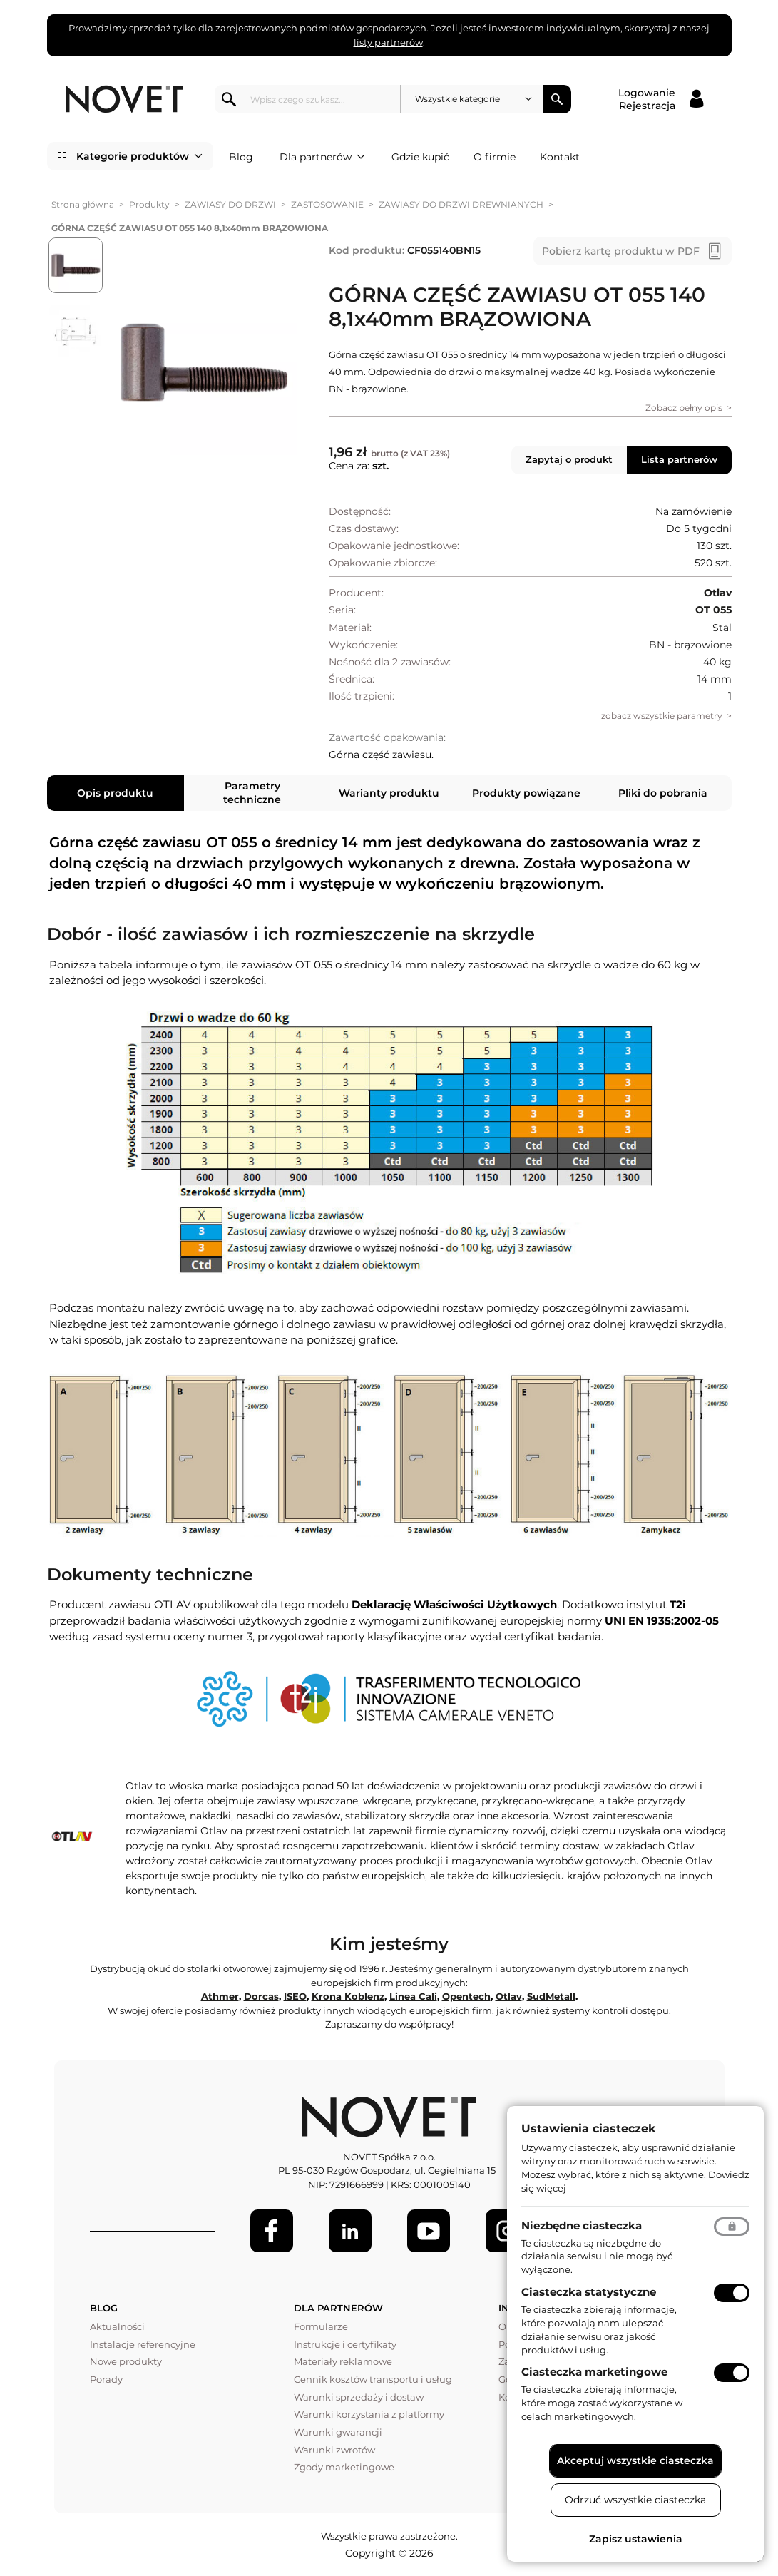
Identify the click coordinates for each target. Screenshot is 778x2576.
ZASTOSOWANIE (327, 204)
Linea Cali (413, 1996)
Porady (106, 2379)
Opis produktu (115, 793)
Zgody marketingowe (344, 2467)
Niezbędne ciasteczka (581, 2225)
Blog (241, 156)
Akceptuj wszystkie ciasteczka (635, 2460)
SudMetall (551, 1996)
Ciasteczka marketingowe (594, 2371)
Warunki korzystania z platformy (369, 2414)
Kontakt (560, 156)
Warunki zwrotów (334, 2449)
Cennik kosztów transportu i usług (373, 2379)
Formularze (321, 2326)
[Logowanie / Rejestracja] (660, 99)
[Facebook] (271, 2230)
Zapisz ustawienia (635, 2538)
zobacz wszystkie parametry (661, 715)
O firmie (495, 156)
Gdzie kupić (420, 156)
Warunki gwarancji (338, 2432)
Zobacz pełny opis (683, 407)
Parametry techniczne (252, 792)
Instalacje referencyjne (142, 2344)
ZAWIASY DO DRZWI (230, 204)
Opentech (466, 1996)
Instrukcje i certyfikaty (345, 2344)
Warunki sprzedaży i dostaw (359, 2397)
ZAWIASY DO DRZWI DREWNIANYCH (461, 204)
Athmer (220, 1996)
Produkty (149, 204)
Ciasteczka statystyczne (588, 2292)
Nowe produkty (126, 2361)
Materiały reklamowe (343, 2361)
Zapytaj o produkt (569, 459)
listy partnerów (388, 42)
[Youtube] (428, 2230)
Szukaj (557, 99)
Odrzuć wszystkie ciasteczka (635, 2499)
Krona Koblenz (348, 1996)
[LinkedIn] (350, 2230)
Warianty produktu (389, 793)
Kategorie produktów (139, 156)
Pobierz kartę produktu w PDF (621, 251)
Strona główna (82, 204)
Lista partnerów (679, 459)
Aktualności (117, 2326)
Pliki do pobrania (662, 793)
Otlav (509, 1996)
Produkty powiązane (526, 793)
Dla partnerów (322, 157)
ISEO (295, 1996)
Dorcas (261, 1996)
